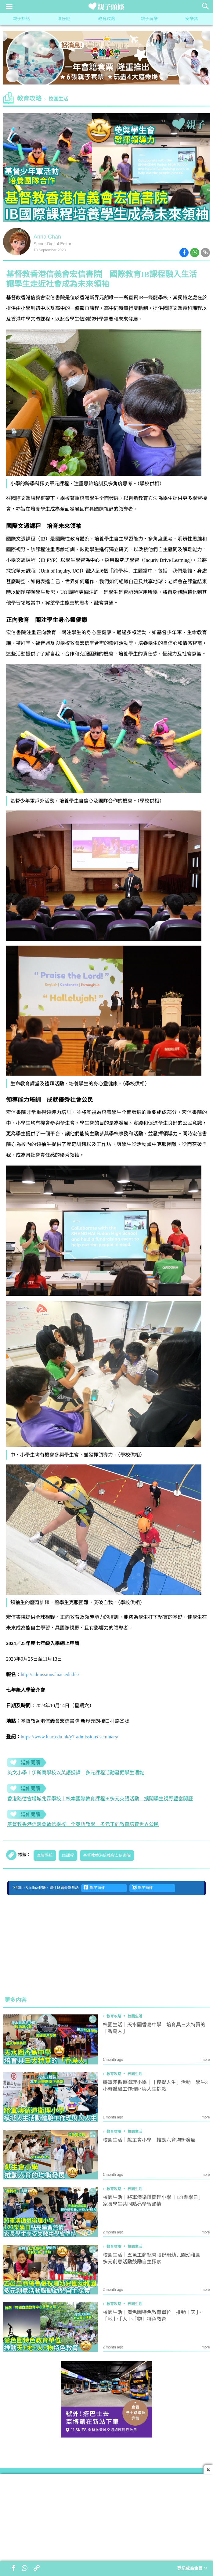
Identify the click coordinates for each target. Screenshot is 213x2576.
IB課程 (68, 1855)
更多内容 (16, 2000)
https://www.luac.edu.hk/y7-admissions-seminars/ (69, 1736)
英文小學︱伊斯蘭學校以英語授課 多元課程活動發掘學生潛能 (75, 1773)
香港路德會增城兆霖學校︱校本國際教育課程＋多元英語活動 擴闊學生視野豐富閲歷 (100, 1799)
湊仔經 (63, 19)
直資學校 (45, 1855)
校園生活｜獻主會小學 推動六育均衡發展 (149, 2140)
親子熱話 (21, 19)
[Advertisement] (106, 1945)
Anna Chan (47, 237)
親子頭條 (94, 1887)
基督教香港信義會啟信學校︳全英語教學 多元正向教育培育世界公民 (83, 1824)
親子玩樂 (149, 19)
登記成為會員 (192, 2569)
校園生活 (58, 99)
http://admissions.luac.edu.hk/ (50, 1674)
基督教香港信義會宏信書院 (107, 1855)
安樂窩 (191, 19)
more (206, 2060)
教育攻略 (106, 19)
